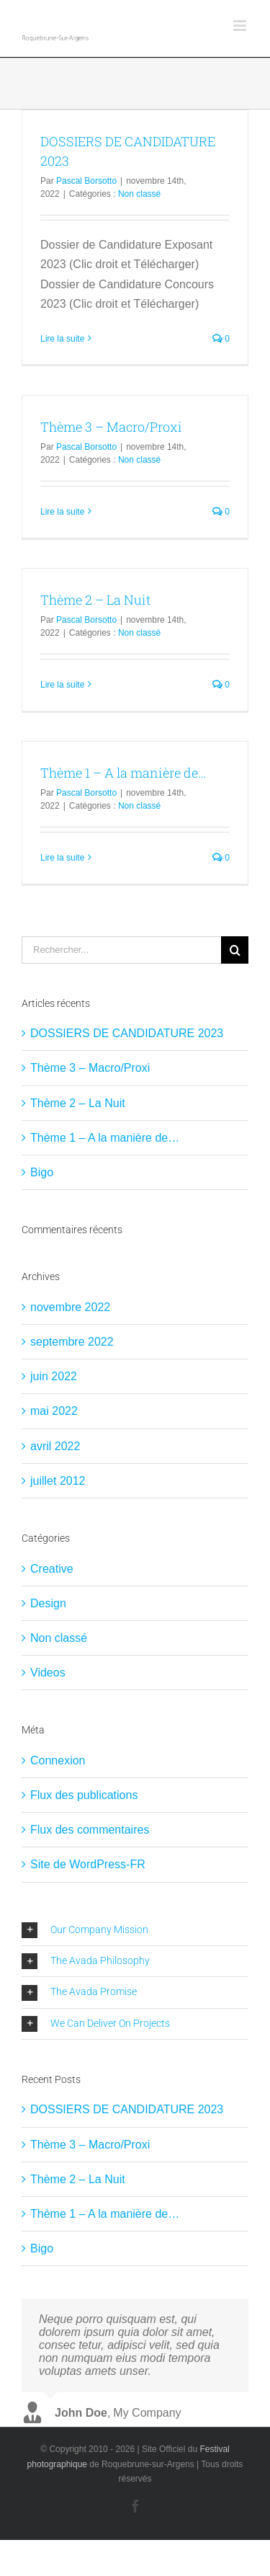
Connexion (58, 1760)
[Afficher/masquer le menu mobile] (240, 25)
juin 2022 (53, 1376)
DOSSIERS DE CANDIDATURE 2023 (126, 1033)
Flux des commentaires (89, 1830)
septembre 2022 (72, 1342)
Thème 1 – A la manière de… (123, 772)
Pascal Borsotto (86, 181)
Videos (48, 1672)
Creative (51, 1569)
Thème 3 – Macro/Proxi (111, 426)
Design (48, 1603)
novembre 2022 (70, 1307)
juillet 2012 (58, 1481)
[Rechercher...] (121, 950)
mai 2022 (54, 1411)
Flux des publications (84, 1795)
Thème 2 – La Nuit (95, 599)
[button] (135, 1930)
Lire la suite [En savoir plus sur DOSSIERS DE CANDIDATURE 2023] (62, 339)
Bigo (41, 1172)
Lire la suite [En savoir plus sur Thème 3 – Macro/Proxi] (62, 512)
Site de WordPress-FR (87, 1864)
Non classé (139, 194)
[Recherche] (234, 950)
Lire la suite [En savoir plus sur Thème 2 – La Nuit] (62, 685)
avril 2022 (55, 1446)
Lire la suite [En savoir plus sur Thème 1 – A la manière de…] (62, 858)
